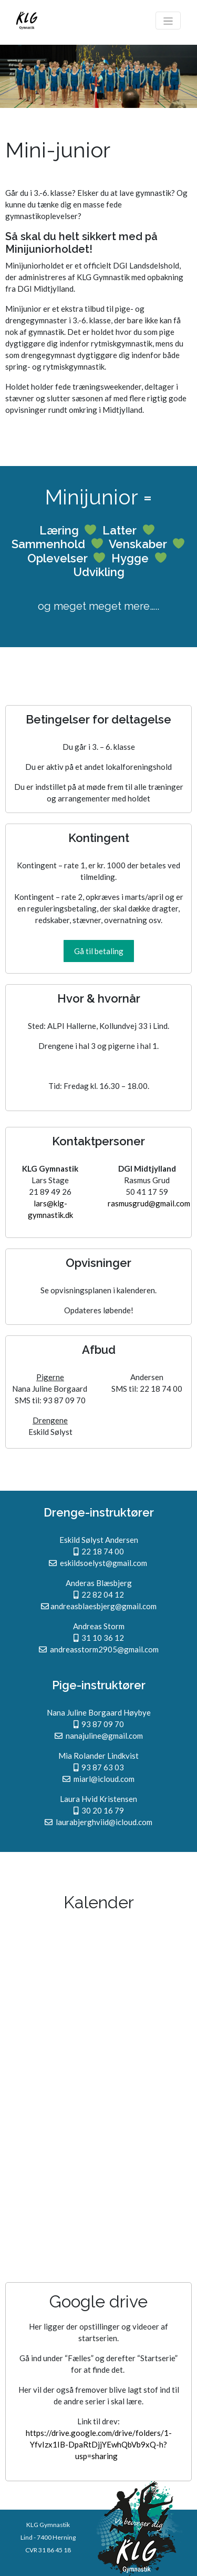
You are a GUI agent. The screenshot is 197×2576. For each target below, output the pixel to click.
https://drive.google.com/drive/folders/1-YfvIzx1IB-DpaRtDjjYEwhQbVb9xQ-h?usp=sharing (99, 2444)
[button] (98, 951)
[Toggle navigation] (168, 20)
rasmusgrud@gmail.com (149, 1203)
